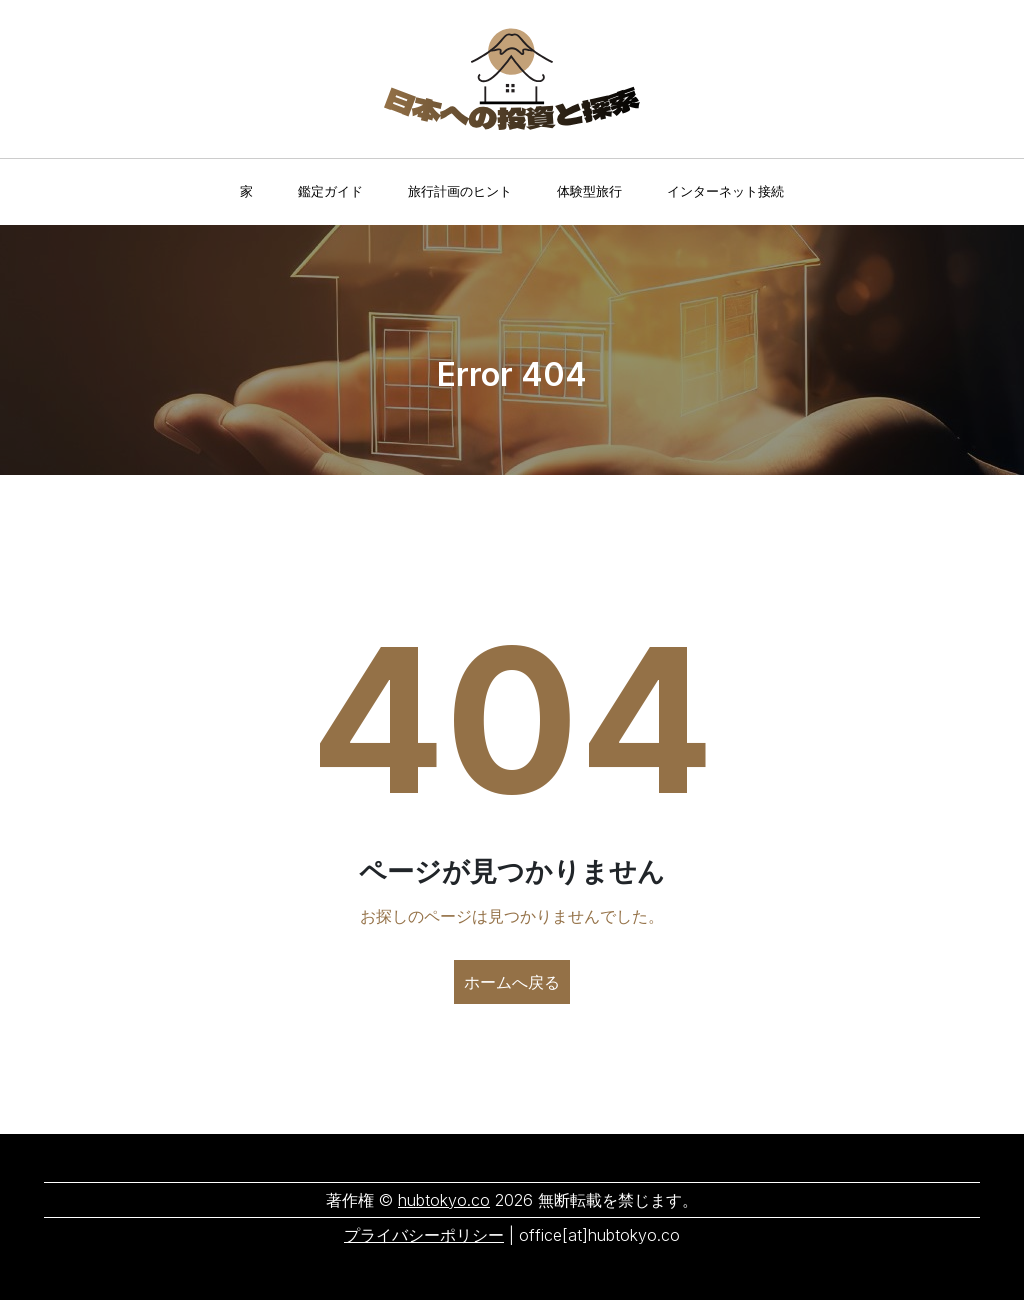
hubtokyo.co (444, 1200)
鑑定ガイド (330, 191)
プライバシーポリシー (424, 1235)
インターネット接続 (725, 191)
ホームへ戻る (512, 982)
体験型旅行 (589, 191)
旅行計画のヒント (460, 191)
